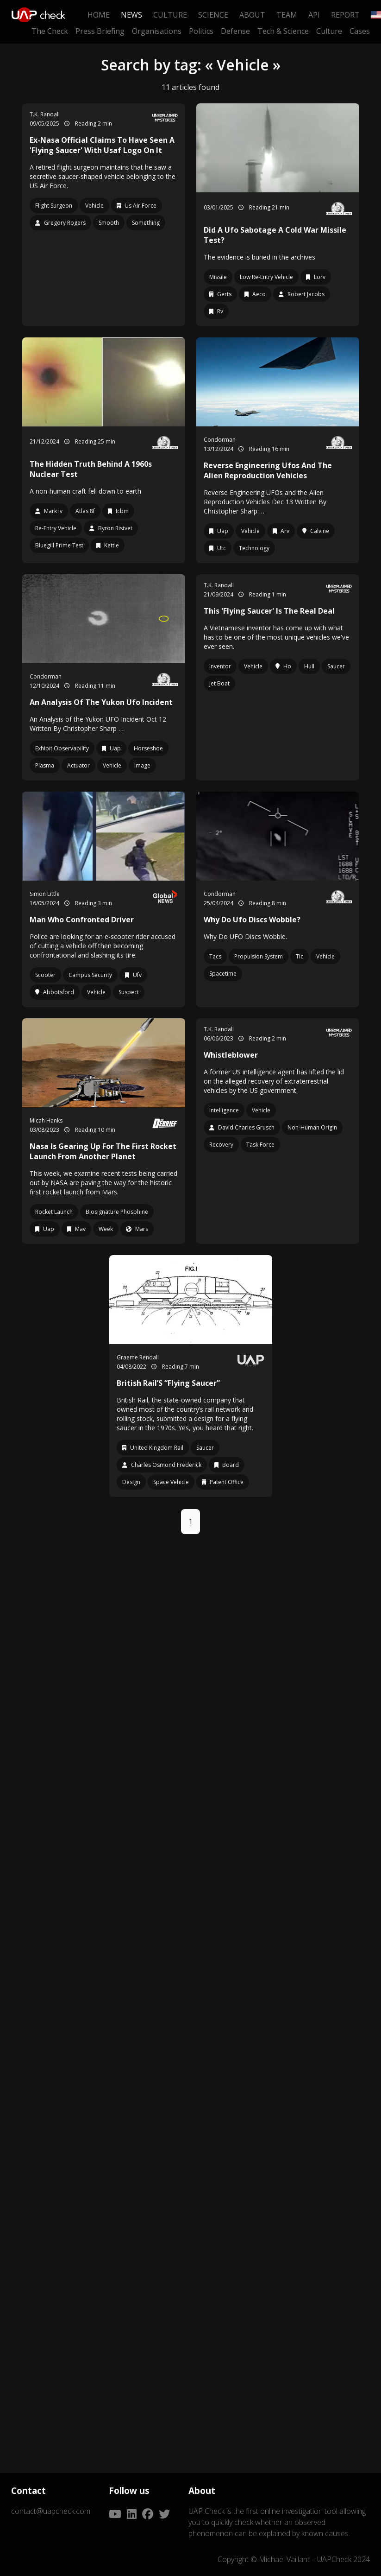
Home (98, 15)
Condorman (220, 440)
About (252, 15)
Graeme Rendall (138, 1357)
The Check (49, 31)
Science (213, 15)
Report (345, 15)
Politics (201, 31)
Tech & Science (283, 31)
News (131, 15)
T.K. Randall (45, 114)
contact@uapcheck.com (50, 2511)
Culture (170, 15)
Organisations (156, 31)
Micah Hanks (46, 1120)
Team (286, 15)
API (314, 15)
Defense (235, 31)
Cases (360, 31)
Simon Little (45, 894)
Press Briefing (100, 31)
